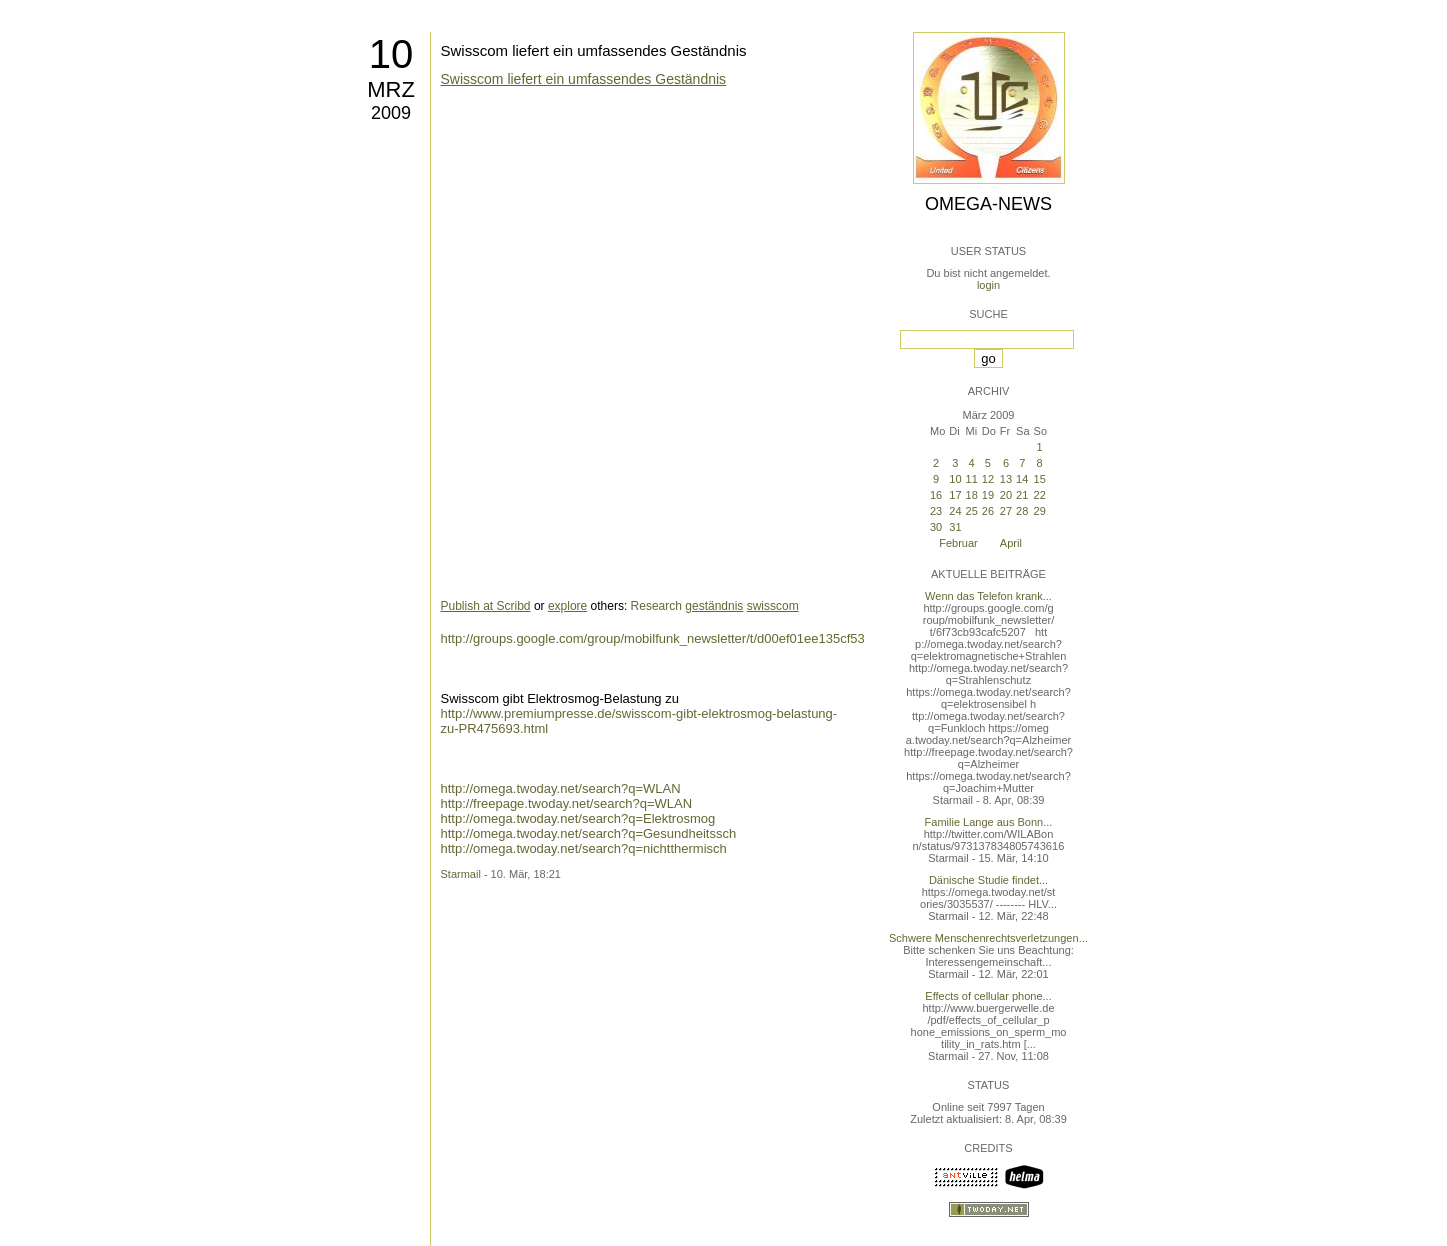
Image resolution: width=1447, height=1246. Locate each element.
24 (955, 511)
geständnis (714, 606)
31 (955, 527)
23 (936, 511)
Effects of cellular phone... (988, 996)
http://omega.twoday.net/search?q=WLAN (561, 788)
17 (955, 495)
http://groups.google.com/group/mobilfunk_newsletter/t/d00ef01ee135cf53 (653, 638)
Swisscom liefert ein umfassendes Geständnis (594, 50)
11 (972, 479)
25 (972, 511)
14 (1022, 479)
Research (656, 606)
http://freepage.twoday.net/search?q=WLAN (567, 803)
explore (567, 606)
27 (1006, 511)
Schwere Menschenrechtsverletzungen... (988, 938)
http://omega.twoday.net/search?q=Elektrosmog (578, 818)
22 (1040, 495)
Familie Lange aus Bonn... (989, 822)
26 (988, 511)
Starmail (461, 874)
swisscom (773, 606)
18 (972, 495)
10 (391, 54)
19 (988, 495)
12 (988, 479)
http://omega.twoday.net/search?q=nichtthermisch (584, 848)
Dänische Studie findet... (988, 880)
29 (1040, 511)
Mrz (391, 89)
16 (936, 495)
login (988, 285)
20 (1006, 495)
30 (936, 527)
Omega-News (988, 204)
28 (1022, 511)
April (1011, 543)
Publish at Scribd (486, 606)
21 (1022, 495)
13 (1006, 479)
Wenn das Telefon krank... (988, 596)
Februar (958, 543)
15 (1040, 479)
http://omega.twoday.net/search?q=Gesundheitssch (589, 833)
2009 (391, 113)
